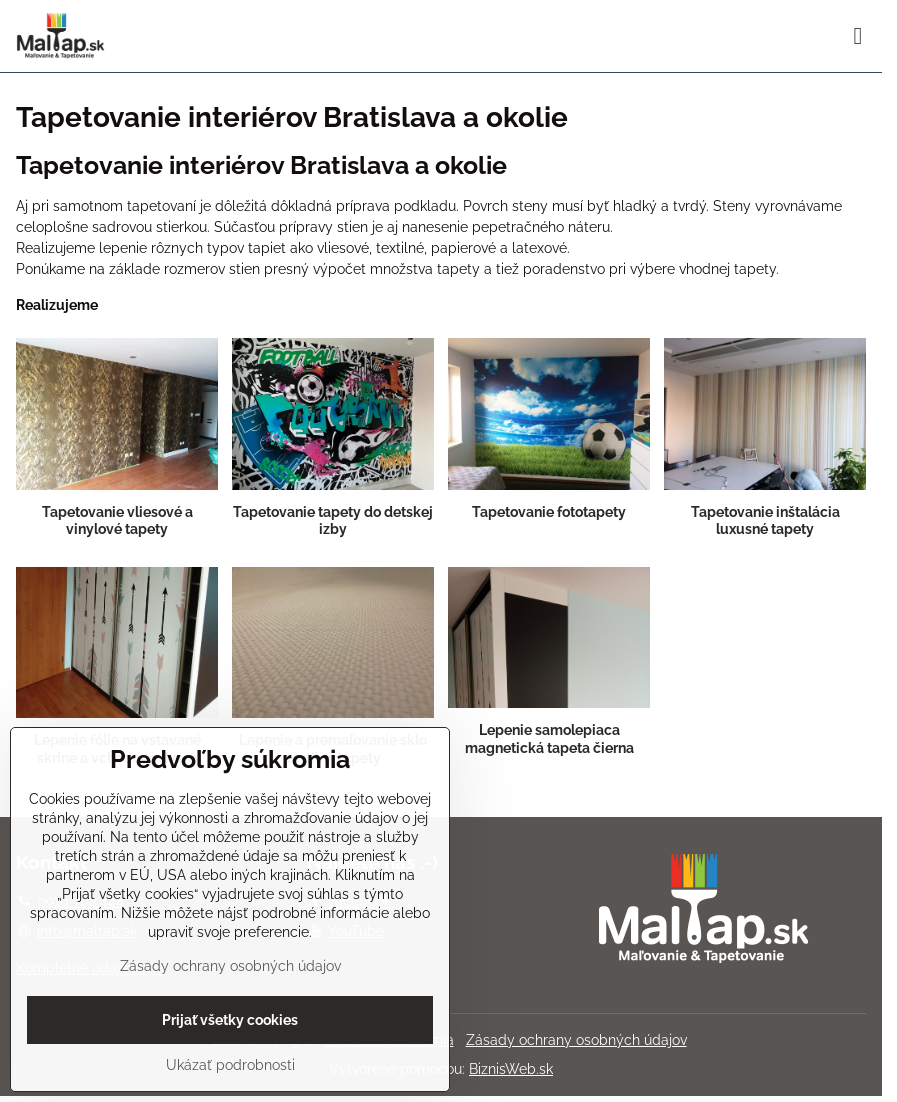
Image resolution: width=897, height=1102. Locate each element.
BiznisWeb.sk (511, 1069)
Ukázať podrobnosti (230, 1065)
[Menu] (858, 36)
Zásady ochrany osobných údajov (576, 1040)
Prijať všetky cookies (230, 1020)
